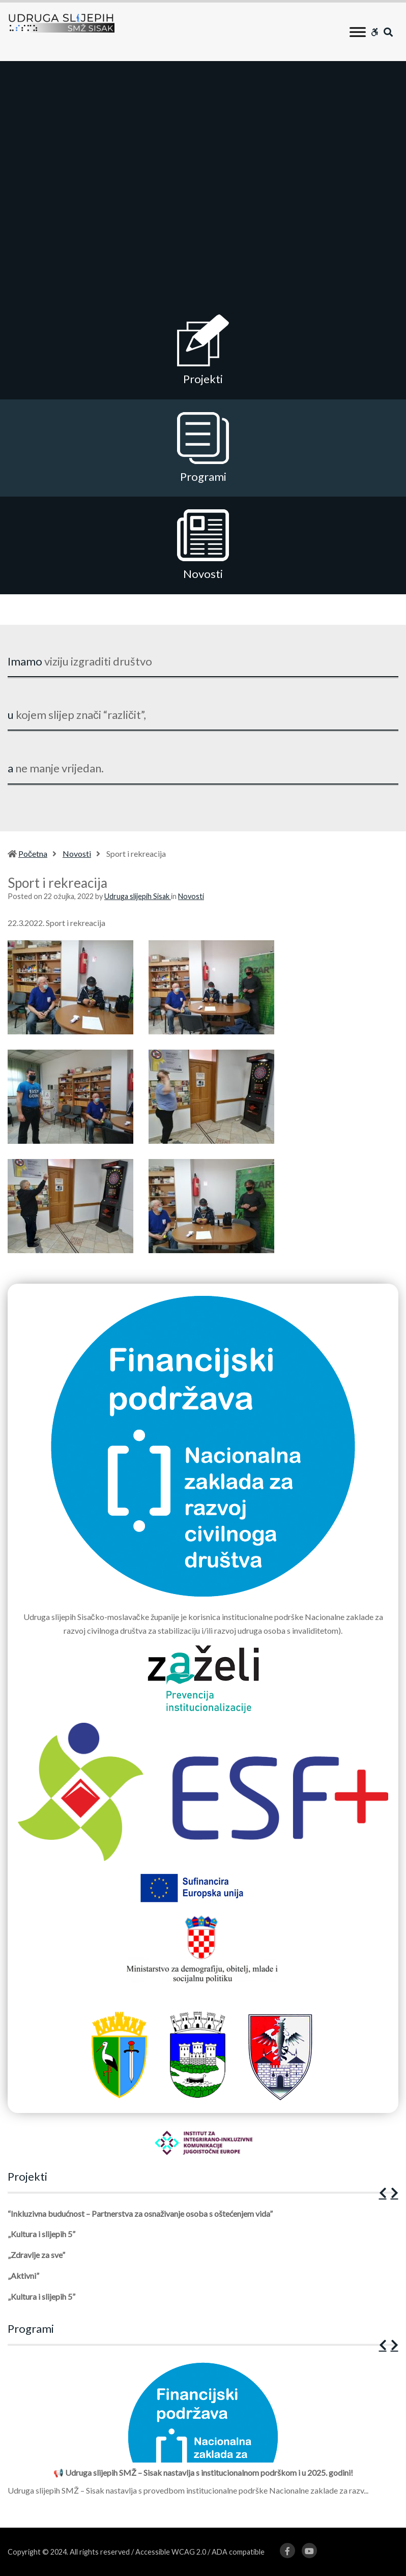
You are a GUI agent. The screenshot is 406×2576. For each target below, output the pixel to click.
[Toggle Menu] (358, 32)
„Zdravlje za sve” (36, 2255)
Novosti (77, 853)
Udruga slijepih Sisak (137, 896)
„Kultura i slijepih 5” (41, 2234)
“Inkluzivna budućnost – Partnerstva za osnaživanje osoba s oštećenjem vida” (140, 2213)
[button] (383, 2193)
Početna (32, 853)
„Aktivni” (23, 2275)
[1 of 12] (200, 2431)
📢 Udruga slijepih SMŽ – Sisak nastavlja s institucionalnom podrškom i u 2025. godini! (203, 2472)
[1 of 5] (200, 2260)
